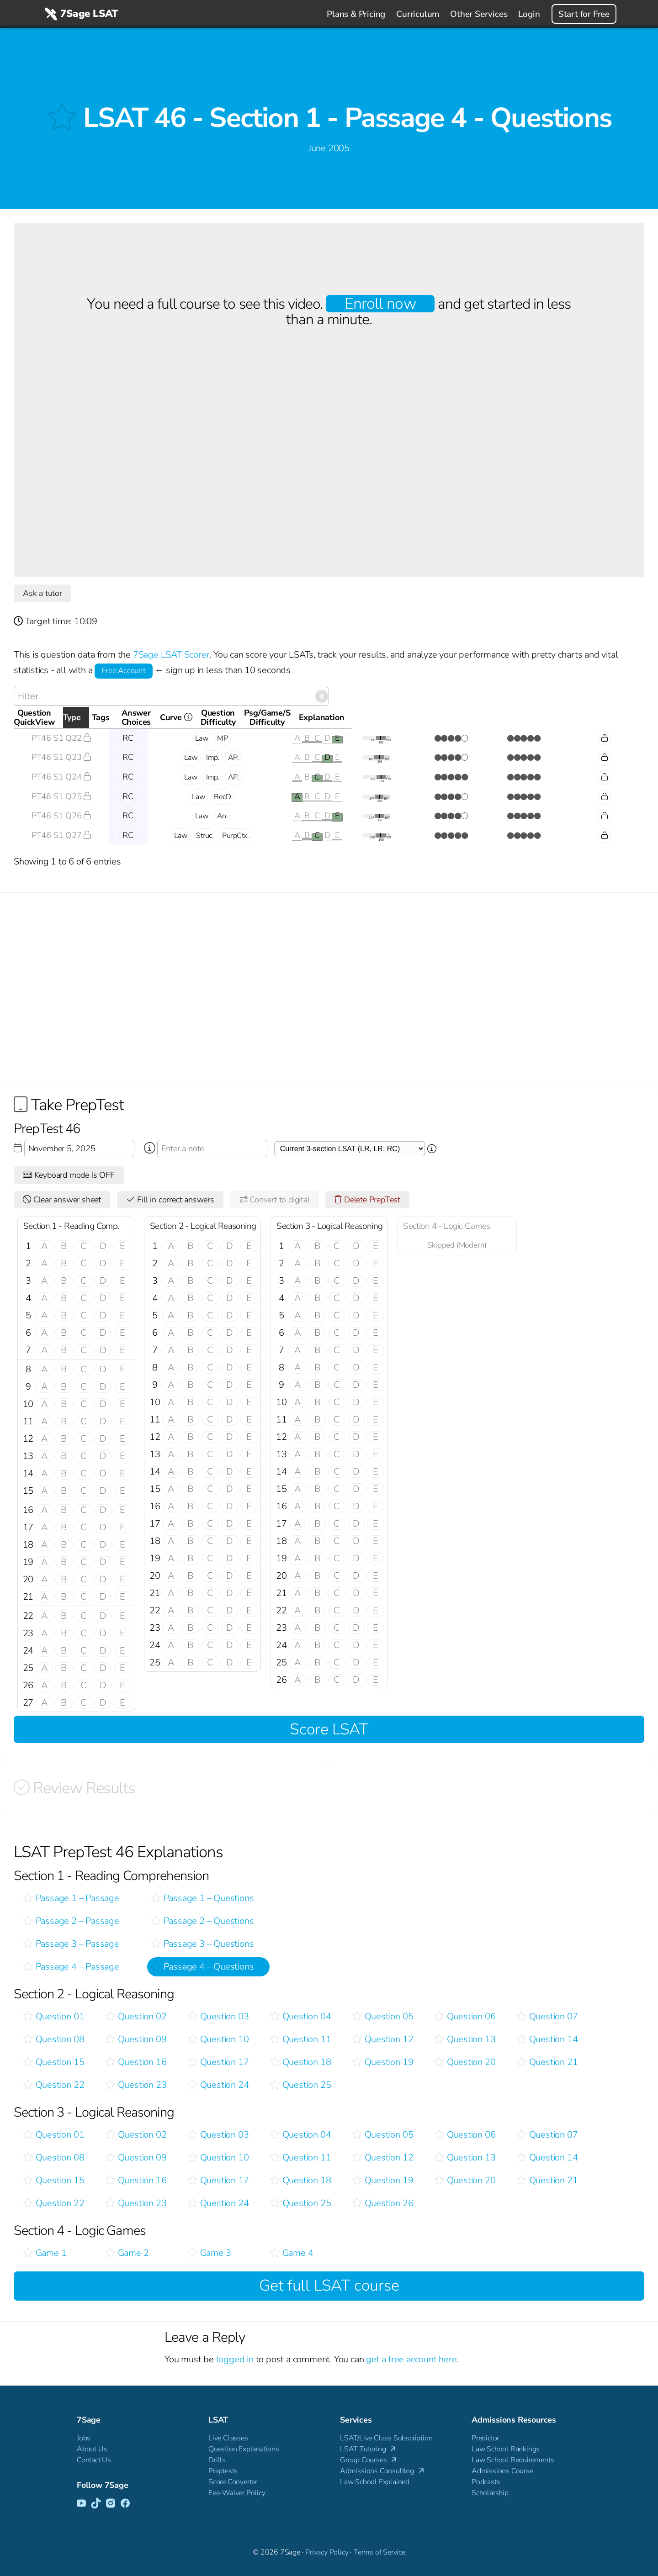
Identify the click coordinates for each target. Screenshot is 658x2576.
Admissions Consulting (382, 2470)
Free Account (123, 670)
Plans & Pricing (356, 14)
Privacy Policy (326, 2552)
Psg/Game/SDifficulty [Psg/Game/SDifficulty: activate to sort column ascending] (519, 717)
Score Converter (232, 2482)
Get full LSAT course (329, 2285)
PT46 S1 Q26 (61, 815)
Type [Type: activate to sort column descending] (125, 717)
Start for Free (584, 14)
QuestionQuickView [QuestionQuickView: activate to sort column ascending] (57, 717)
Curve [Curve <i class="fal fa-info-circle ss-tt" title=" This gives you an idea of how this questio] (392, 720)
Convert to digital (274, 1199)
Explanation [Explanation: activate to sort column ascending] (600, 717)
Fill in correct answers (170, 1199)
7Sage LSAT (80, 14)
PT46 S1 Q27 (61, 835)
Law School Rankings (506, 2449)
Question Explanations (243, 2449)
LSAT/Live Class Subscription (386, 2438)
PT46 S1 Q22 (61, 737)
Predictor (485, 2438)
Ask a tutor (42, 593)
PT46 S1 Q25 (61, 796)
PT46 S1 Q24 (61, 776)
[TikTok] (96, 2503)
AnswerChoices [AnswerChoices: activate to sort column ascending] (312, 717)
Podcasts (486, 2482)
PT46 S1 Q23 (61, 757)
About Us (92, 2449)
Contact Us (94, 2460)
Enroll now (380, 303)
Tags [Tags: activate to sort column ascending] (208, 717)
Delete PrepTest (367, 1199)
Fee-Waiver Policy (236, 2493)
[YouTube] (81, 2503)
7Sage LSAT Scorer (171, 654)
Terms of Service (379, 2552)
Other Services (478, 14)
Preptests (223, 2471)
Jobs (83, 2438)
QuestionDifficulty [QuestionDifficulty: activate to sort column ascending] (446, 717)
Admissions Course (502, 2471)
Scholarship (490, 2493)
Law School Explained (374, 2482)
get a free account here (411, 2359)
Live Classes (228, 2438)
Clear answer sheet (62, 1199)
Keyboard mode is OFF (69, 1174)
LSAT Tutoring (369, 2449)
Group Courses (369, 2460)
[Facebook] (125, 2503)
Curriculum (417, 14)
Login (529, 14)
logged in (235, 2359)
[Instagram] (110, 2503)
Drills (217, 2460)
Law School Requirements (513, 2460)
